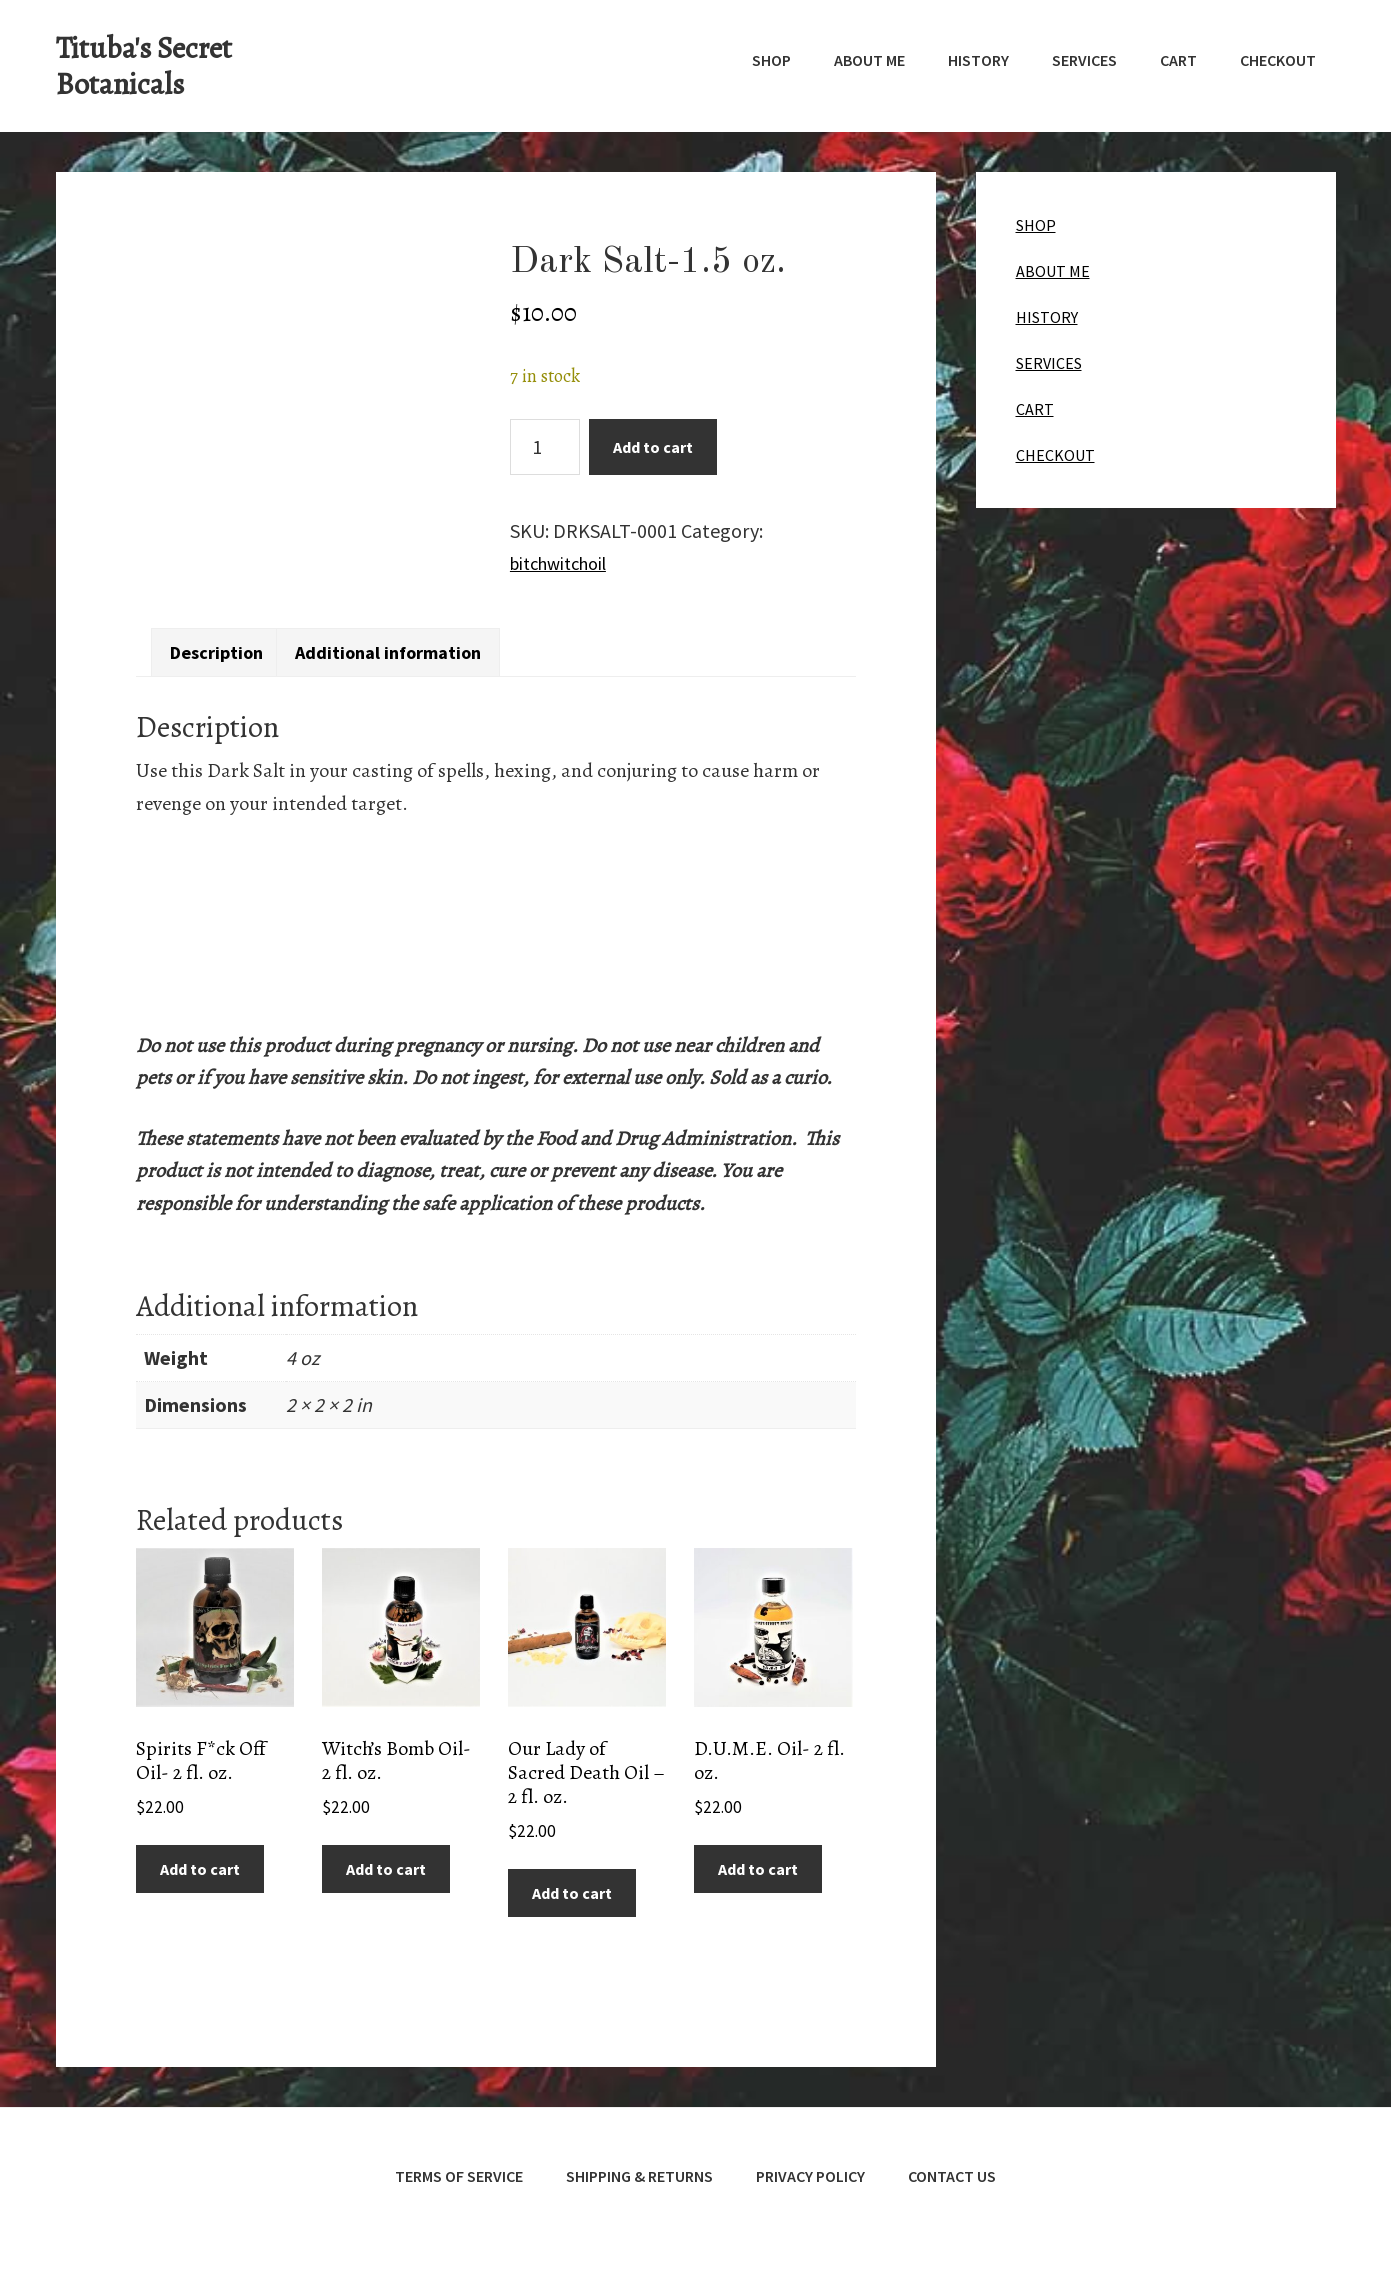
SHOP (1036, 225)
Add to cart (653, 447)
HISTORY (1047, 317)
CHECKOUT (1055, 455)
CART (1035, 409)
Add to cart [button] (200, 1866)
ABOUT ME (1053, 271)
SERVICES (1049, 363)
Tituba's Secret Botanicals (144, 66)
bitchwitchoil (565, 562)
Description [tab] (223, 646)
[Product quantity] (545, 447)
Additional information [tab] (413, 646)
